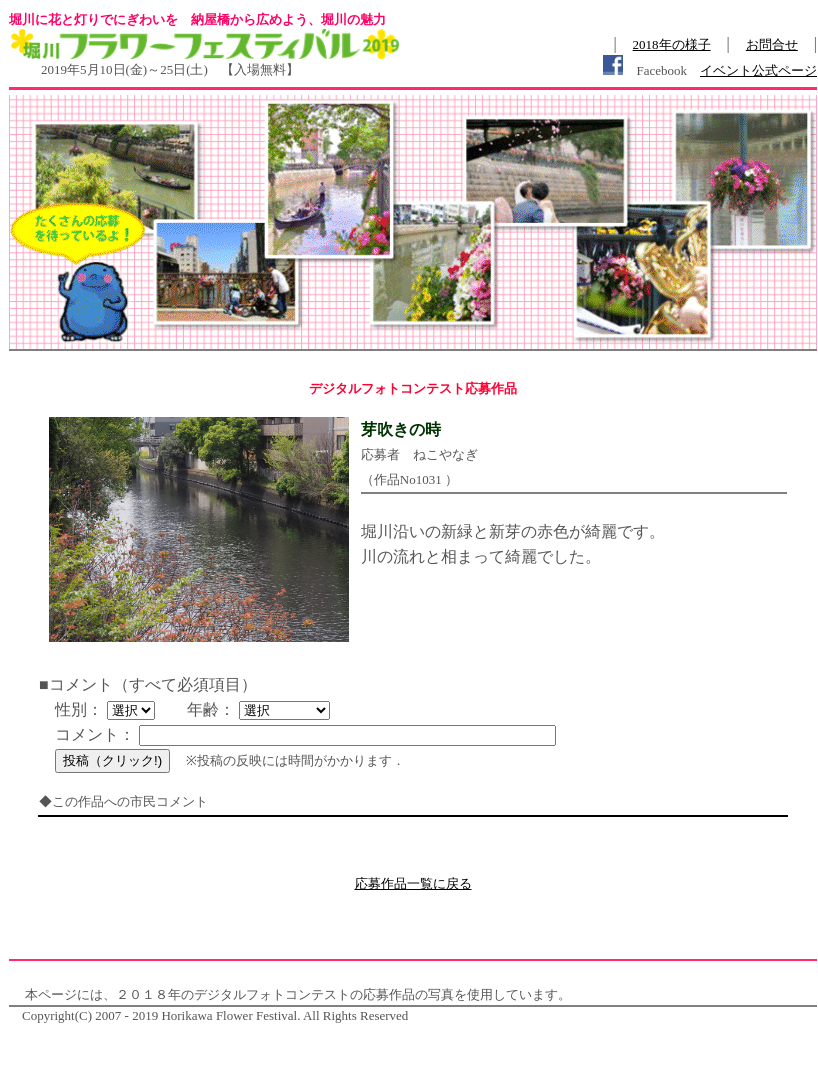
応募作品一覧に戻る (413, 883)
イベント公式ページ (758, 70)
